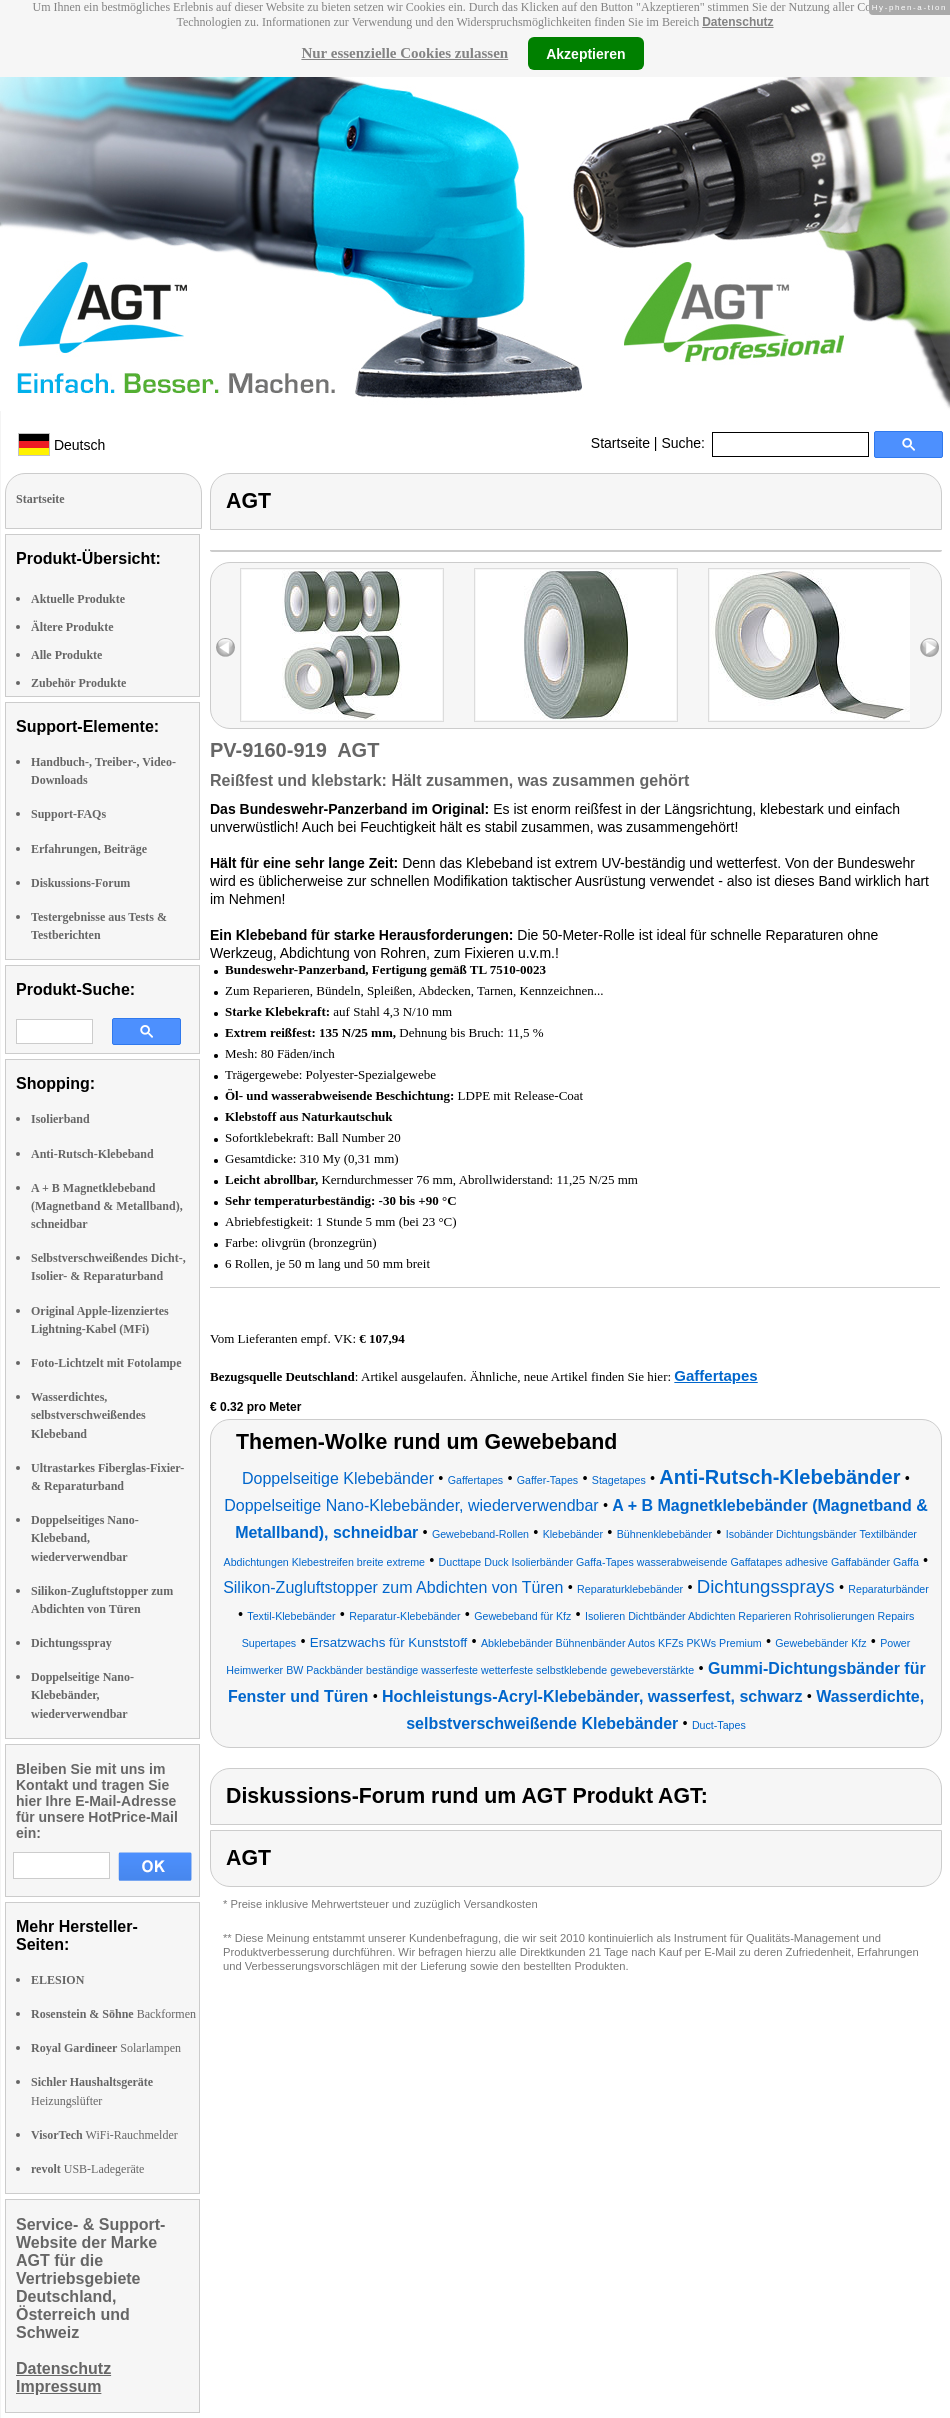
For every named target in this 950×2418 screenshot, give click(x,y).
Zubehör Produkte (78, 683)
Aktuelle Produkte (78, 599)
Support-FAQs (68, 814)
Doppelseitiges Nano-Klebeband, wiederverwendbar (85, 1538)
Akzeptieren (585, 53)
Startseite (620, 443)
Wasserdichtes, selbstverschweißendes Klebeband (88, 1415)
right (929, 647)
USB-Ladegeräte (87, 2169)
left (225, 647)
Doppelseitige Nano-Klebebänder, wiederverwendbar (82, 1695)
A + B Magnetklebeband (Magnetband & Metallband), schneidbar (107, 1206)
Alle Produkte (66, 655)
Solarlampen (106, 2048)
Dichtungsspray (71, 1643)
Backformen (113, 2014)
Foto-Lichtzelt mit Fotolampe (106, 1363)
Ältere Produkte (72, 627)
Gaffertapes (715, 1375)
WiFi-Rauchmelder (104, 2135)
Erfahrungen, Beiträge (89, 849)
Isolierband (60, 1119)
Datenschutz (737, 22)
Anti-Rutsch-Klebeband (92, 1154)
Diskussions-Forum (80, 883)
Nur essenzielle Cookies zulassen (404, 53)
